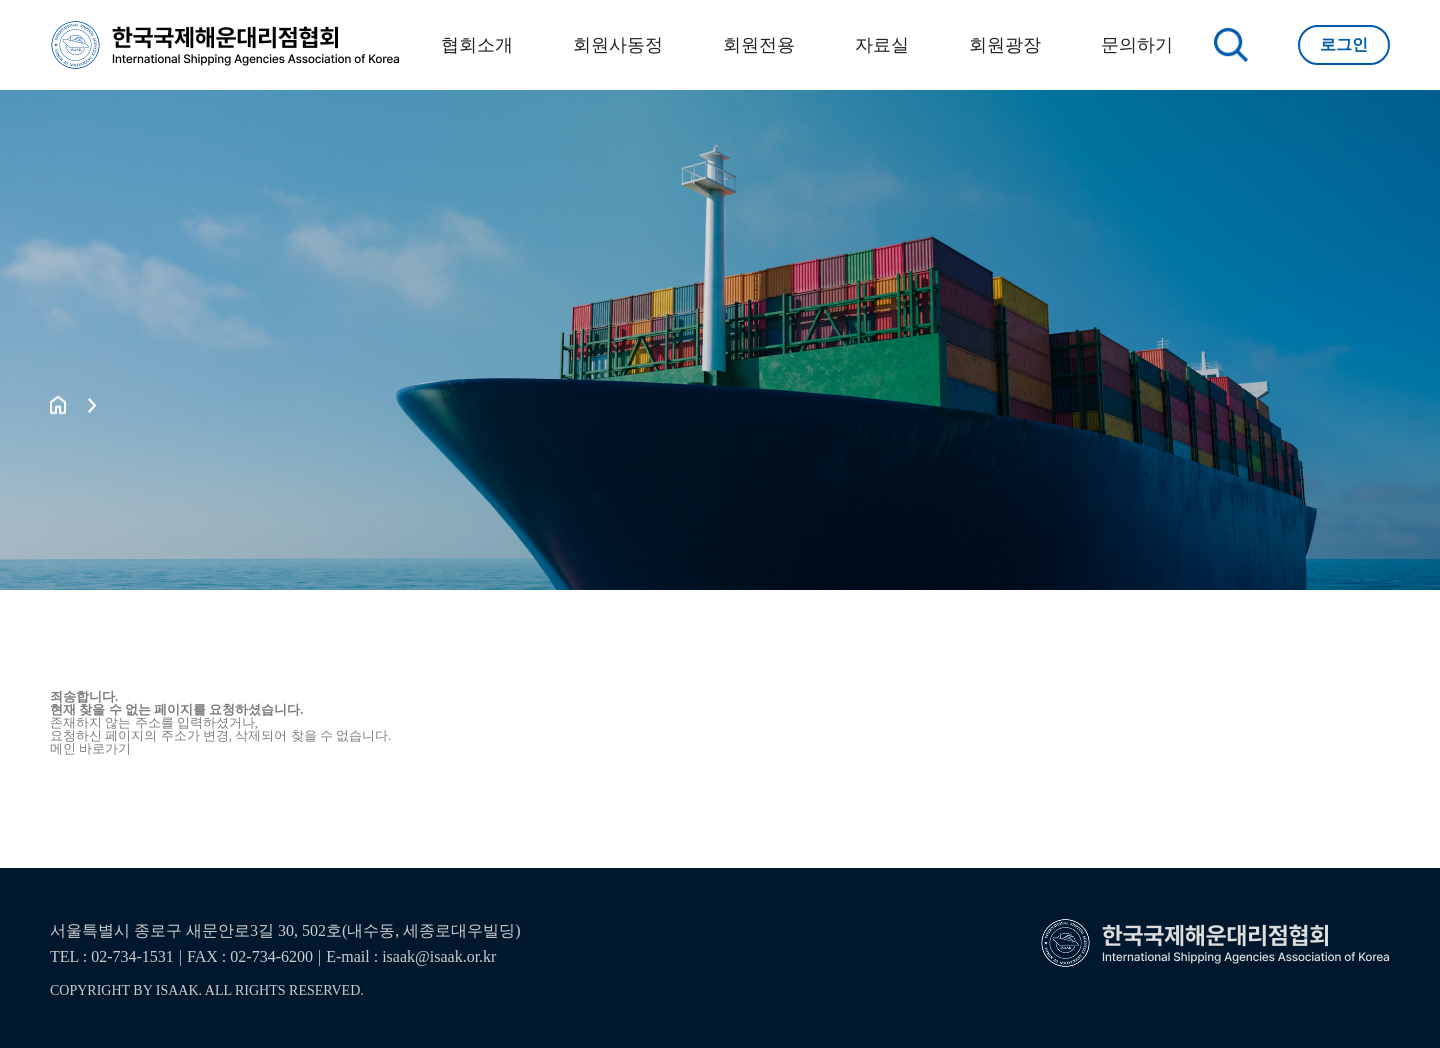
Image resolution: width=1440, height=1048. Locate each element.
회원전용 (759, 45)
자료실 (882, 45)
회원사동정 (618, 45)
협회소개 (477, 45)
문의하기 (1137, 45)
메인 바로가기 (90, 748)
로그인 (1344, 44)
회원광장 (1005, 45)
